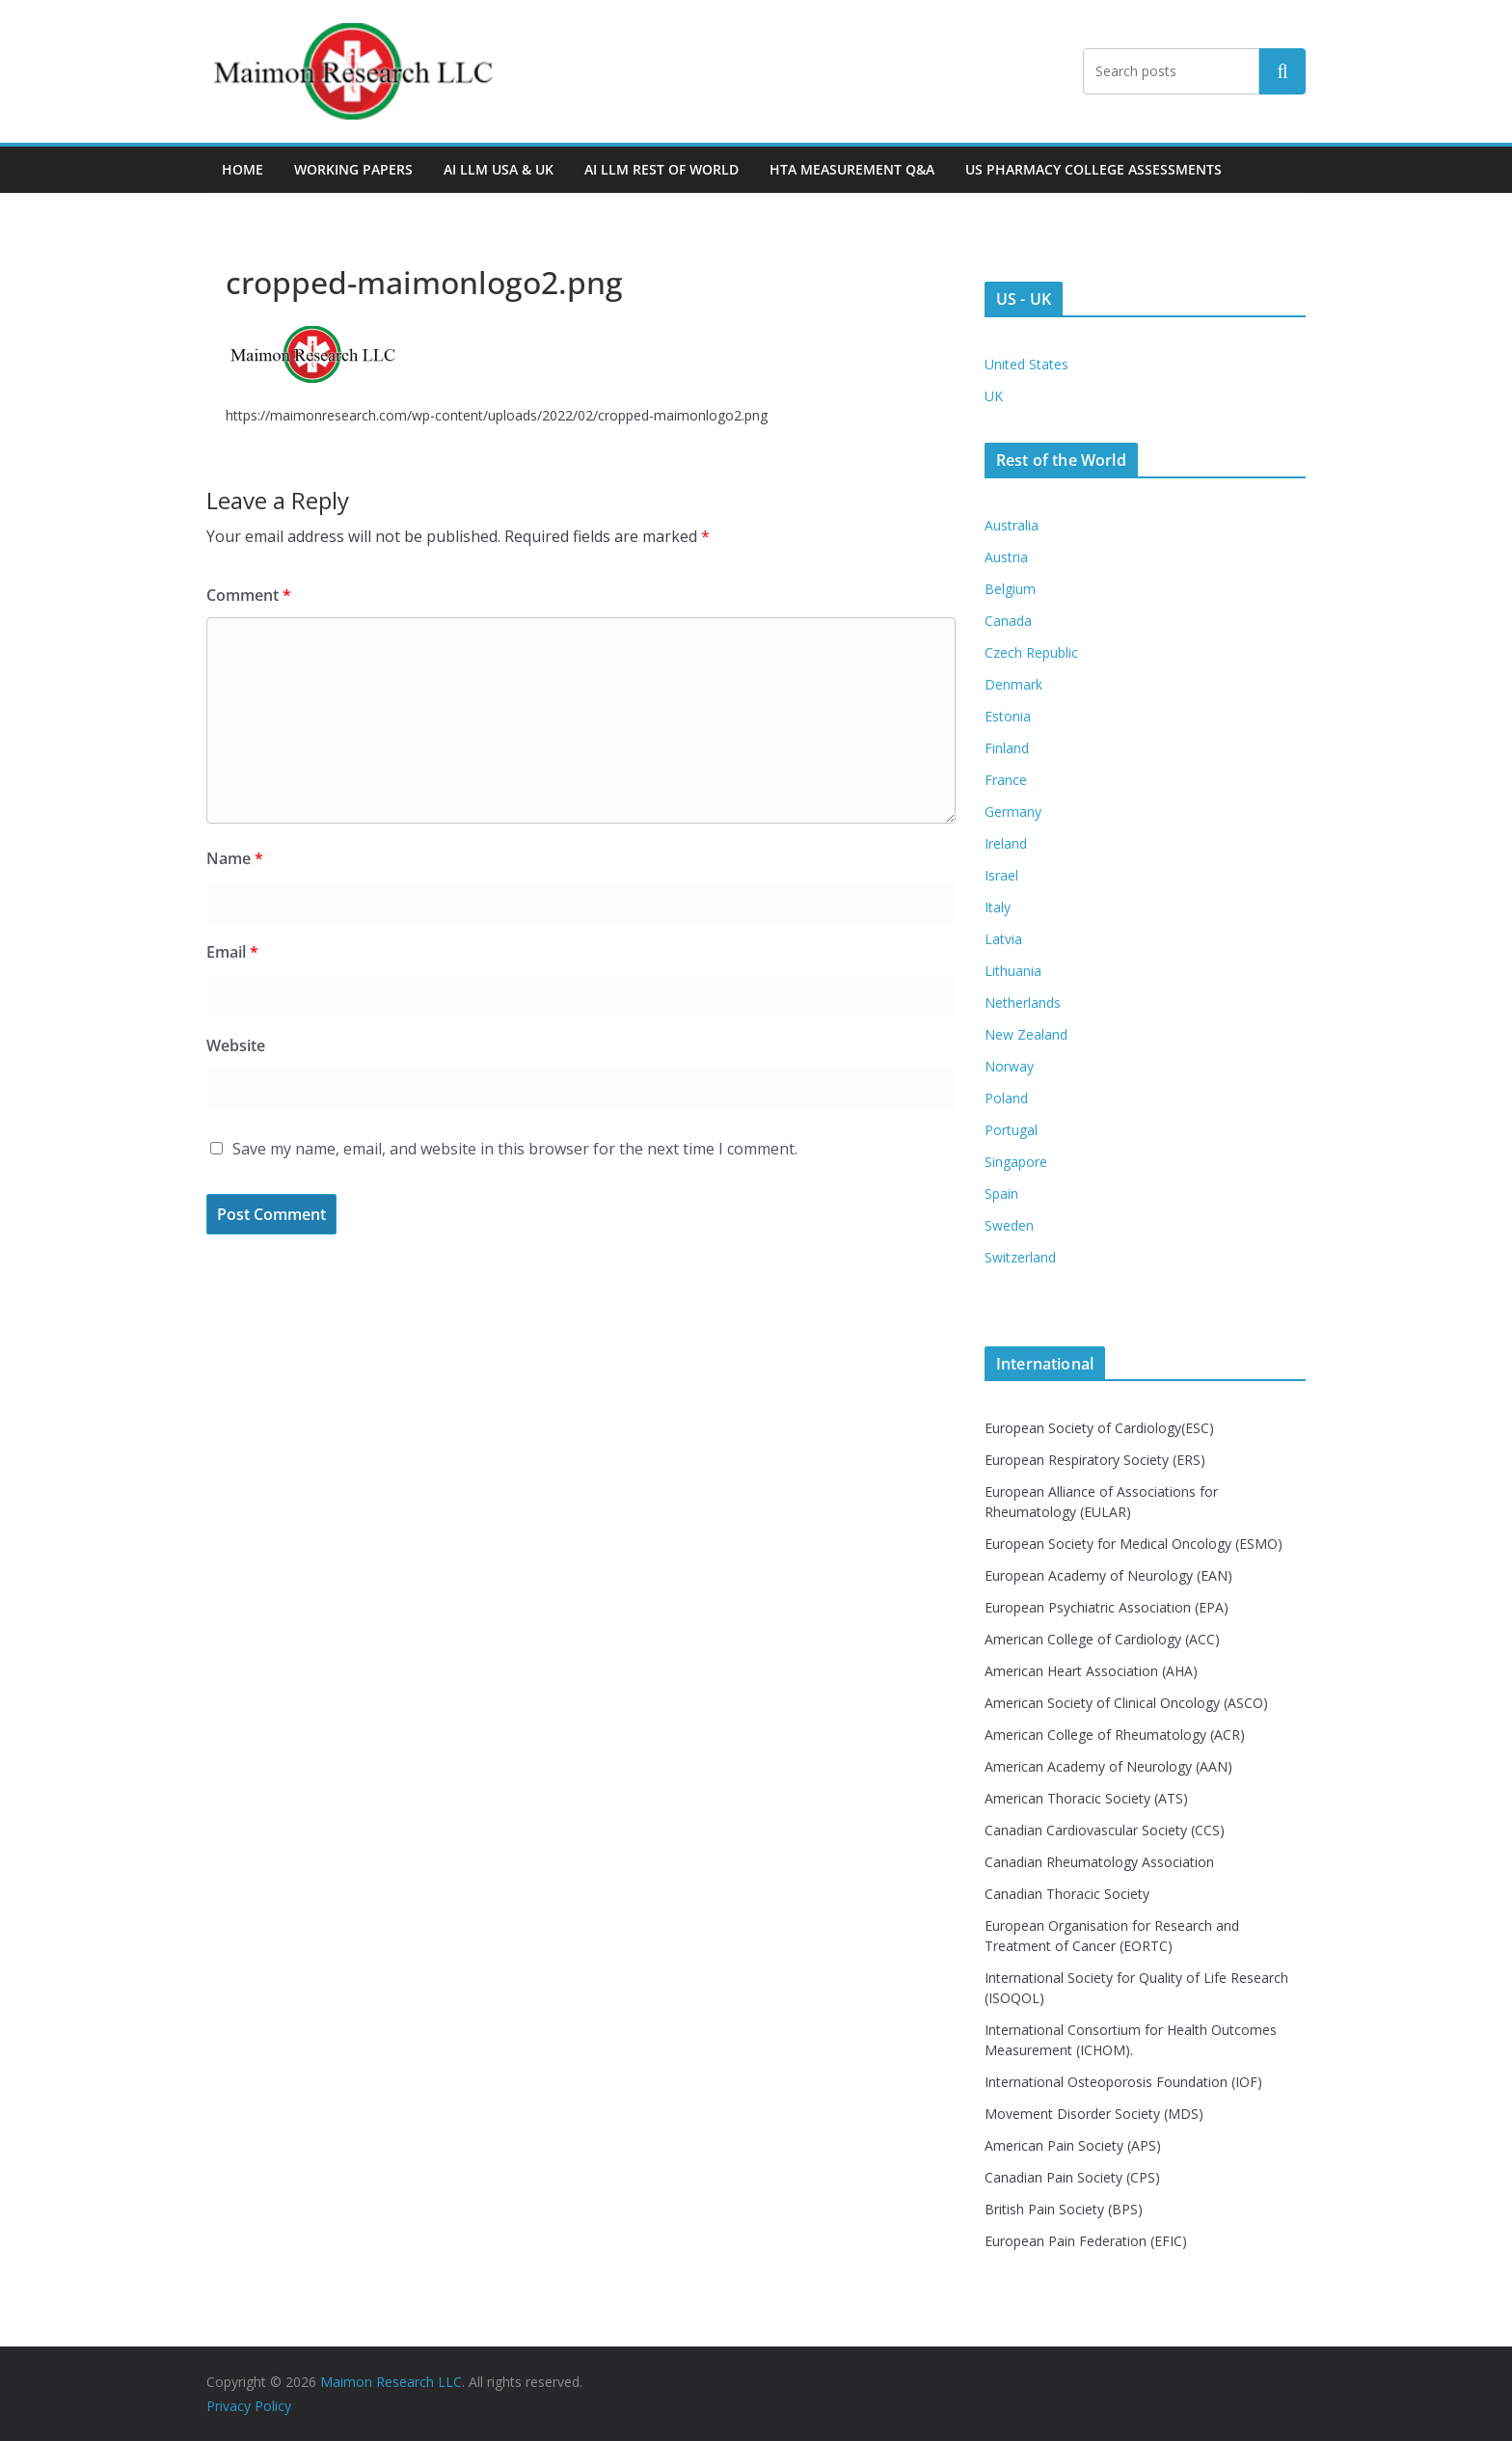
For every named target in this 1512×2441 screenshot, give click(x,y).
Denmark (1013, 684)
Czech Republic (1031, 652)
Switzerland (1020, 1257)
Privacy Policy (248, 2406)
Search (1282, 71)
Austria (1006, 557)
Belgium (1010, 589)
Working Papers (353, 169)
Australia (1012, 525)
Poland (1006, 1098)
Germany (1013, 811)
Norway (1009, 1066)
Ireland (1006, 843)
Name (234, 858)
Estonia (1008, 716)
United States (1026, 364)
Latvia (1003, 939)
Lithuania (1013, 971)
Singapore (1016, 1162)
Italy (998, 907)
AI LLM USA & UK (499, 169)
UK (994, 396)
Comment (248, 595)
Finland (1007, 748)
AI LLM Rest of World (661, 169)
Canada (1008, 620)
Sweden (1009, 1225)
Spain (1001, 1193)
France (1006, 780)
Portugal (1011, 1130)
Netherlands (1023, 1002)
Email (232, 952)
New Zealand (1026, 1034)
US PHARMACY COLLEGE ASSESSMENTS (1093, 169)
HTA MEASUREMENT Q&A (852, 169)
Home (242, 169)
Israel (1001, 875)
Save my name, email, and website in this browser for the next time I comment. (514, 1148)
